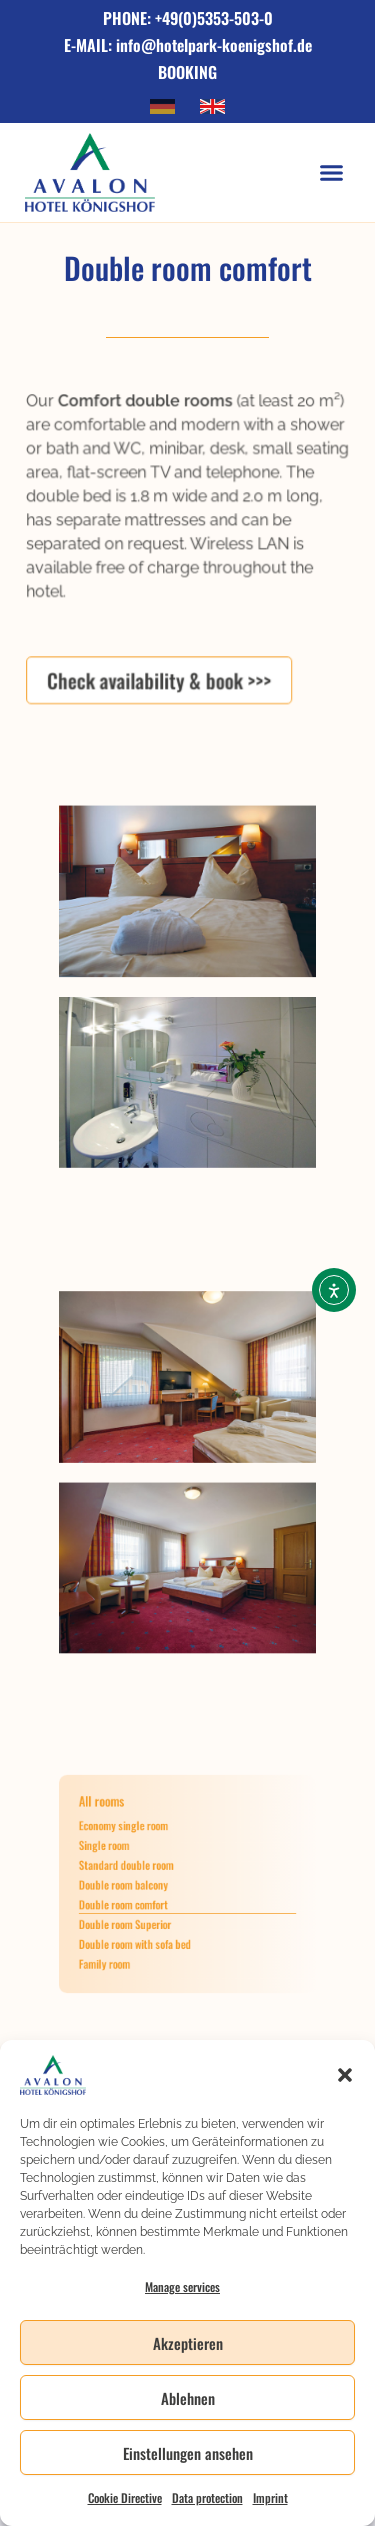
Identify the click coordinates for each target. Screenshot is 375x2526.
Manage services (182, 2286)
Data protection (207, 2497)
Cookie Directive (125, 2497)
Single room (127, 1856)
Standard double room (143, 1870)
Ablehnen (188, 2398)
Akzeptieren (188, 2343)
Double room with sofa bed (149, 1927)
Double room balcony (141, 1884)
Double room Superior (142, 1913)
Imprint (270, 2497)
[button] (345, 2075)
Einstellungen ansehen (188, 2453)
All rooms (125, 1824)
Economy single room (141, 1842)
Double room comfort (141, 1899)
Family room (127, 1941)
